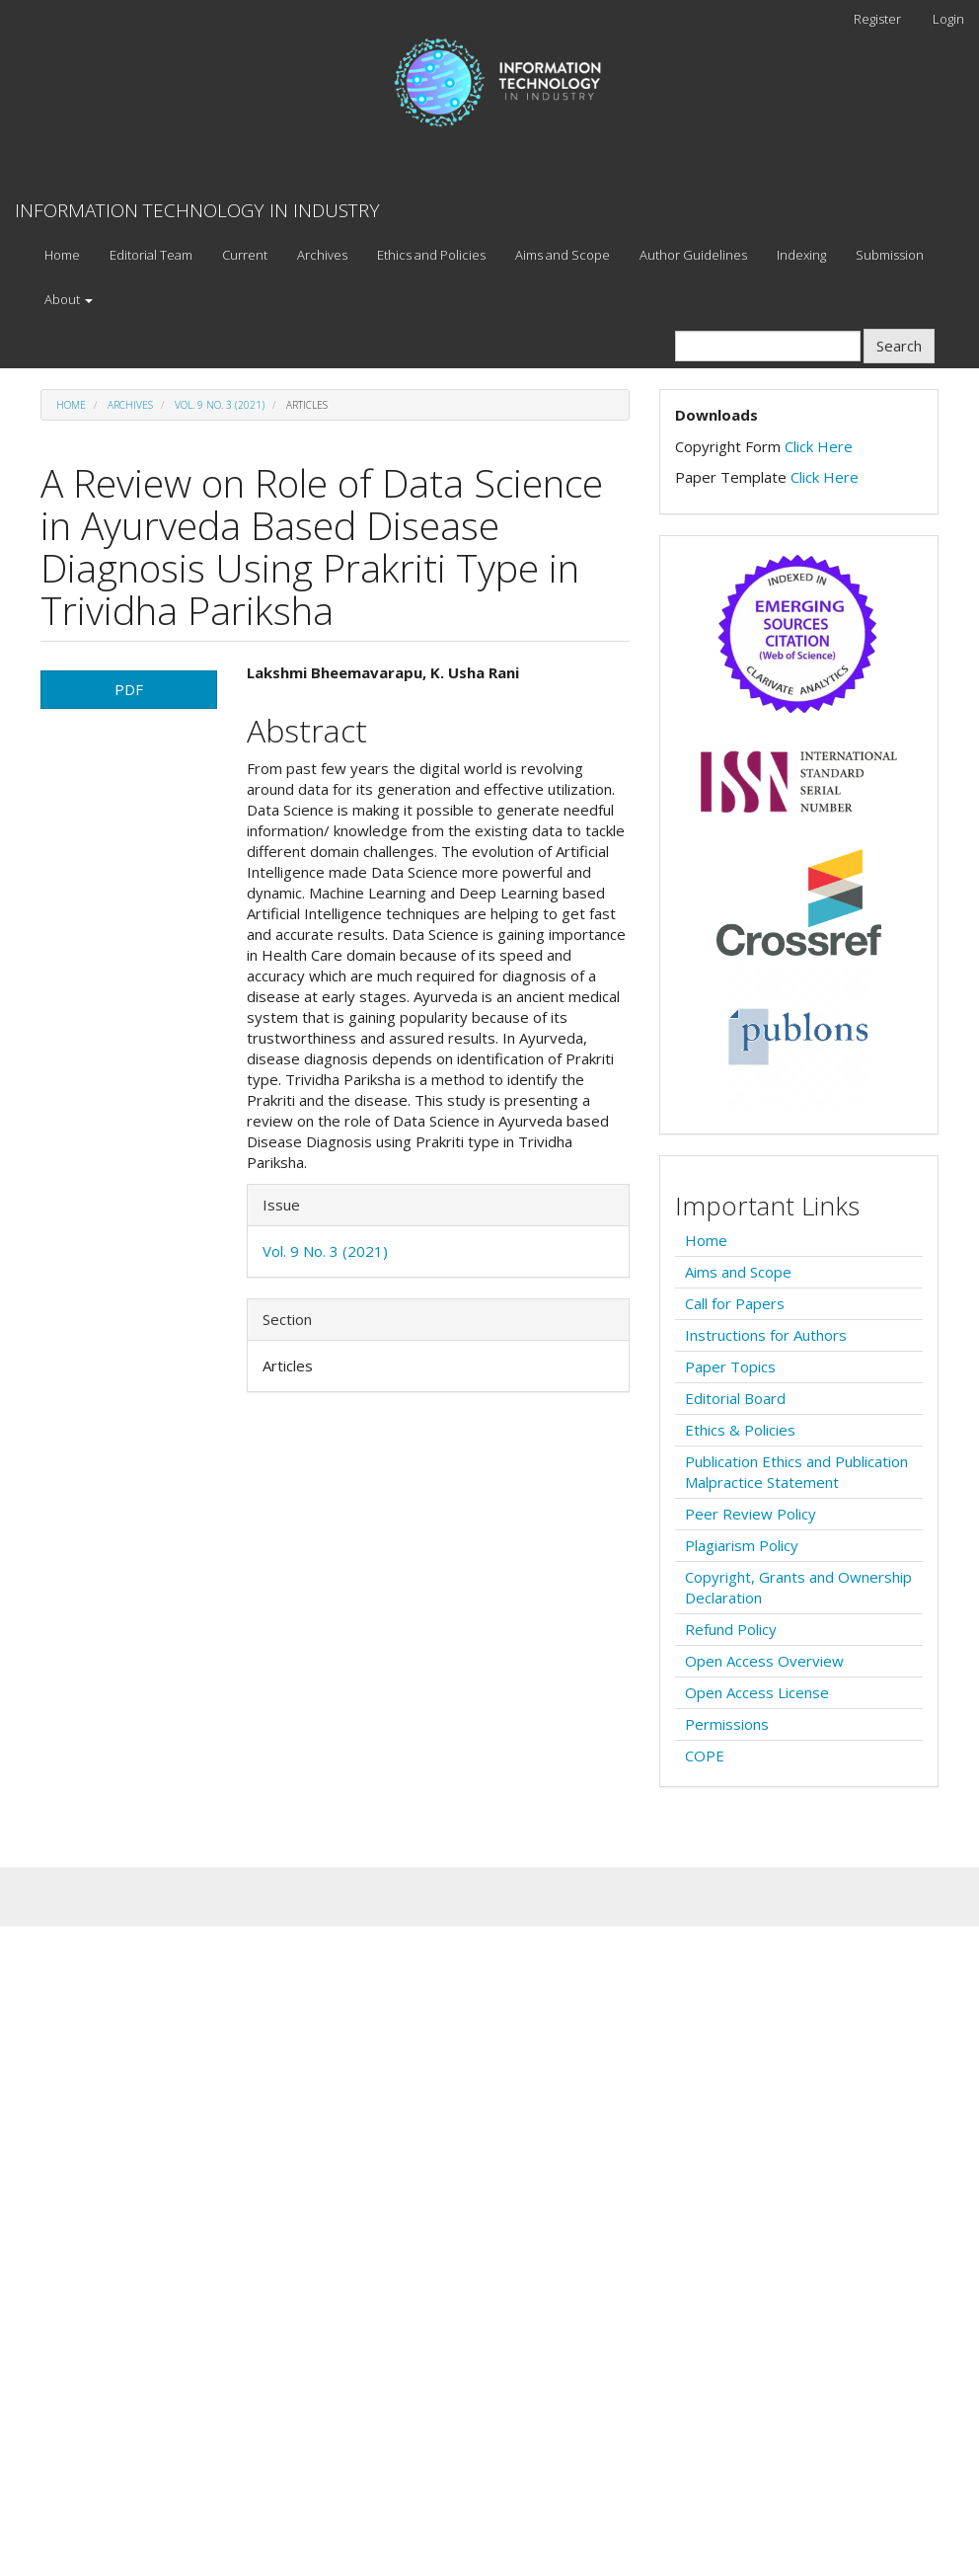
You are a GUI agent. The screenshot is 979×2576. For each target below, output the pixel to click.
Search (899, 345)
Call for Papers (735, 1303)
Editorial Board (735, 1398)
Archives (322, 255)
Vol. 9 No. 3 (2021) (219, 405)
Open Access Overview (764, 1661)
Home (62, 255)
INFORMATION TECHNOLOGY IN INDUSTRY (197, 210)
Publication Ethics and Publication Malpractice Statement (796, 1471)
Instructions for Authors (766, 1335)
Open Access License (757, 1692)
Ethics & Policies (740, 1430)
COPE (704, 1755)
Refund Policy (731, 1629)
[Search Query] (768, 346)
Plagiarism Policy (741, 1545)
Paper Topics (730, 1366)
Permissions (727, 1724)
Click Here (819, 446)
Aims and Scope (562, 255)
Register (877, 19)
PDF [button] (128, 689)
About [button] (68, 299)
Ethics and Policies (431, 255)
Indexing (801, 255)
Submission (890, 255)
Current (244, 255)
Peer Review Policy (750, 1513)
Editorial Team (151, 255)
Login (948, 19)
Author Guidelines (693, 255)
